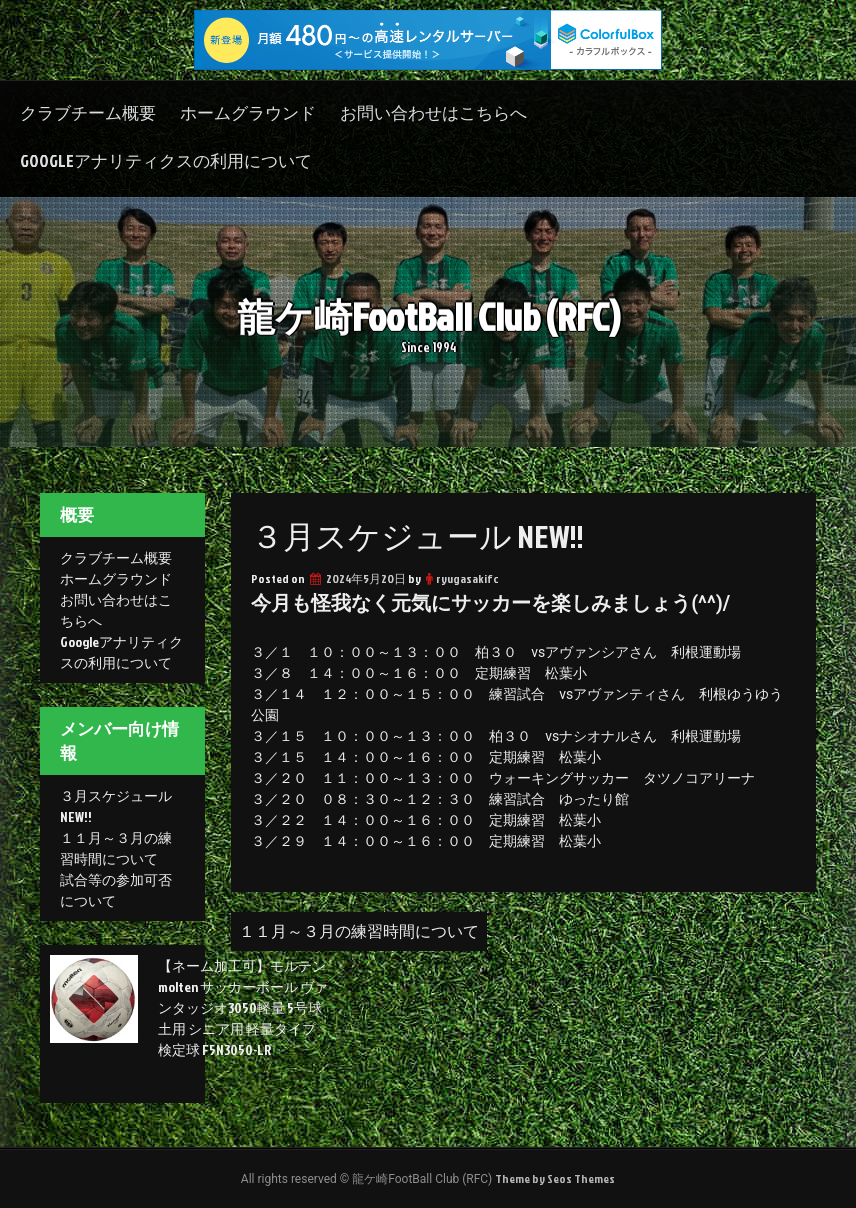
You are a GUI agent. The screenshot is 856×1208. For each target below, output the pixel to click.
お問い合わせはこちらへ (433, 112)
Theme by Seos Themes (555, 1178)
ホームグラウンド (248, 112)
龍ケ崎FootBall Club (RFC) (428, 316)
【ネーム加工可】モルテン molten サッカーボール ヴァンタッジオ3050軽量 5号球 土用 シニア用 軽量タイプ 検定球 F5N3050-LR (243, 1007)
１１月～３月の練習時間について (359, 931)
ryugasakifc (467, 578)
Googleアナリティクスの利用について (166, 160)
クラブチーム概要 (88, 112)
